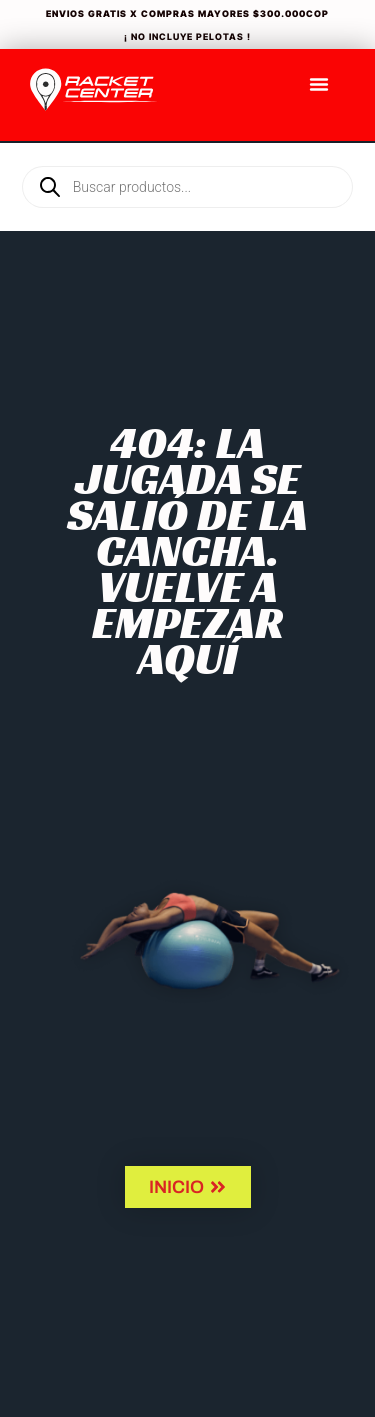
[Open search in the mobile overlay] (187, 153)
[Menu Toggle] (319, 84)
